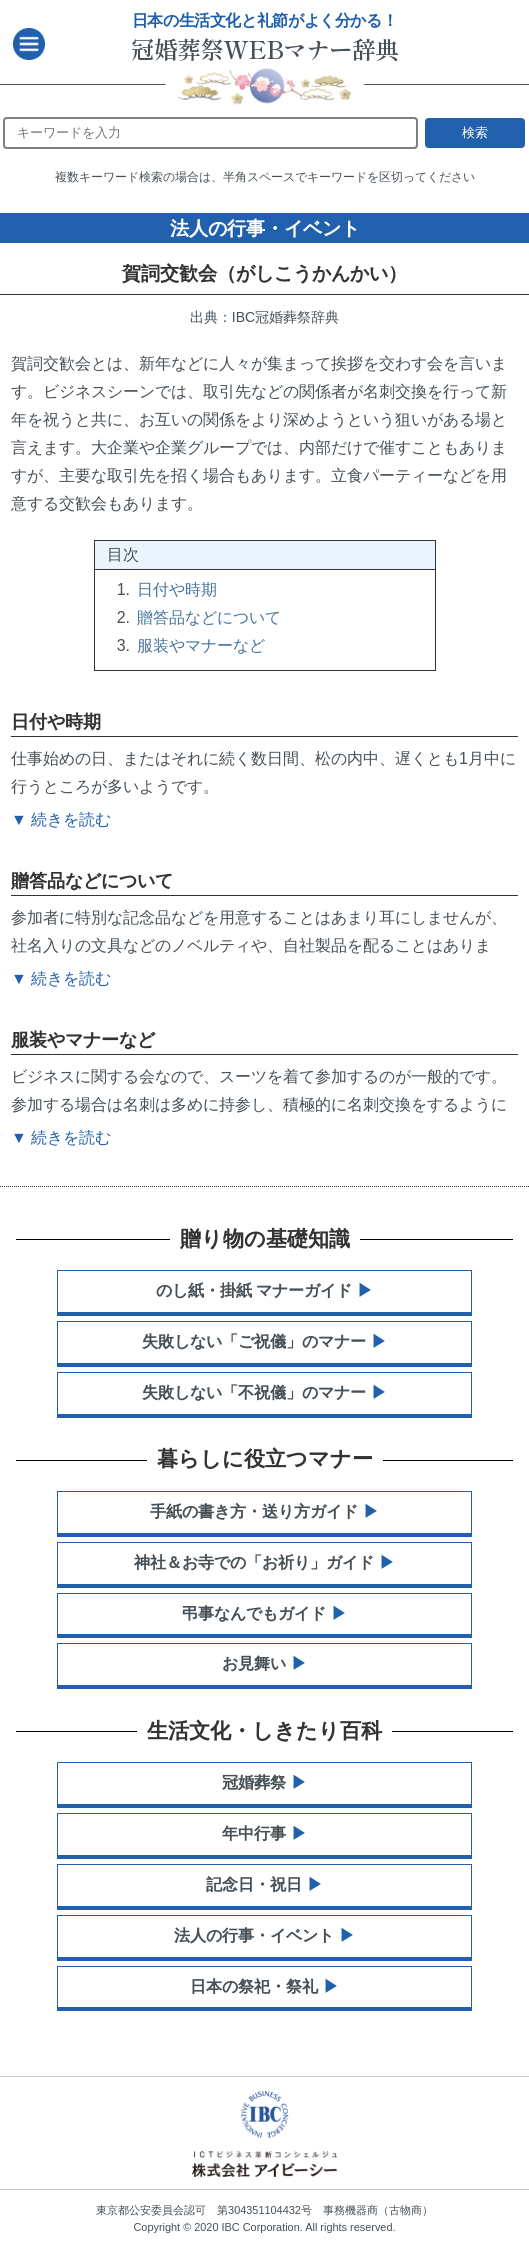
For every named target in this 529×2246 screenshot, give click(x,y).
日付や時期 (177, 589)
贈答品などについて (209, 617)
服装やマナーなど (201, 645)
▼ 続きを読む (61, 1137)
